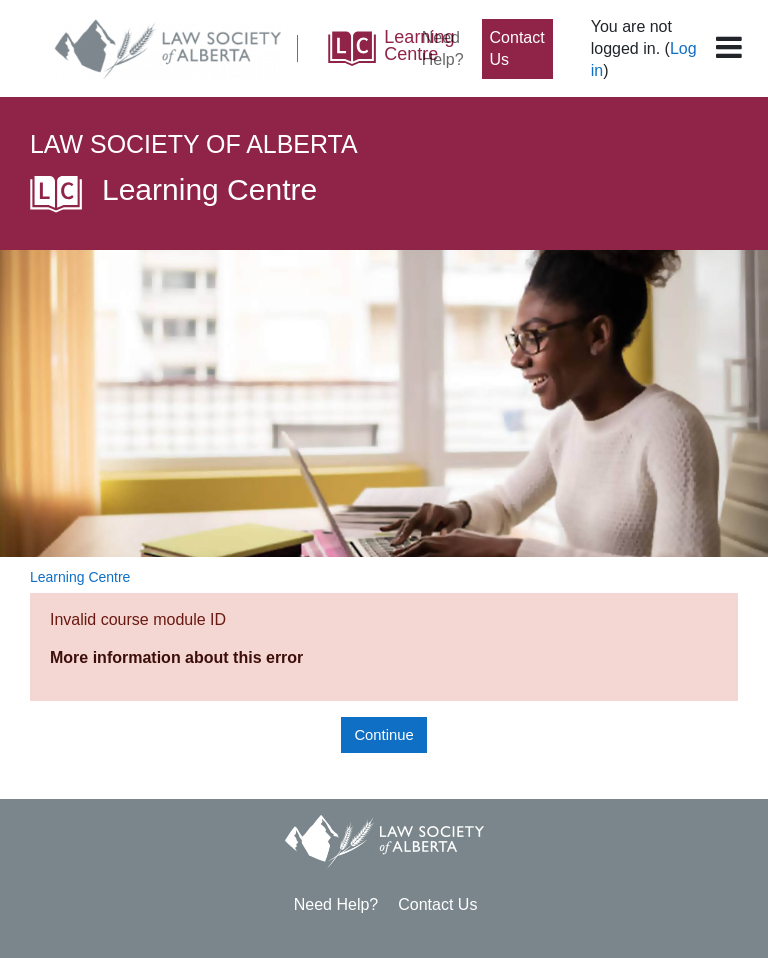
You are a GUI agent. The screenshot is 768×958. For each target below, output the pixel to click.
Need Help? (443, 48)
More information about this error (176, 657)
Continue (383, 735)
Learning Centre (80, 577)
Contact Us (517, 48)
